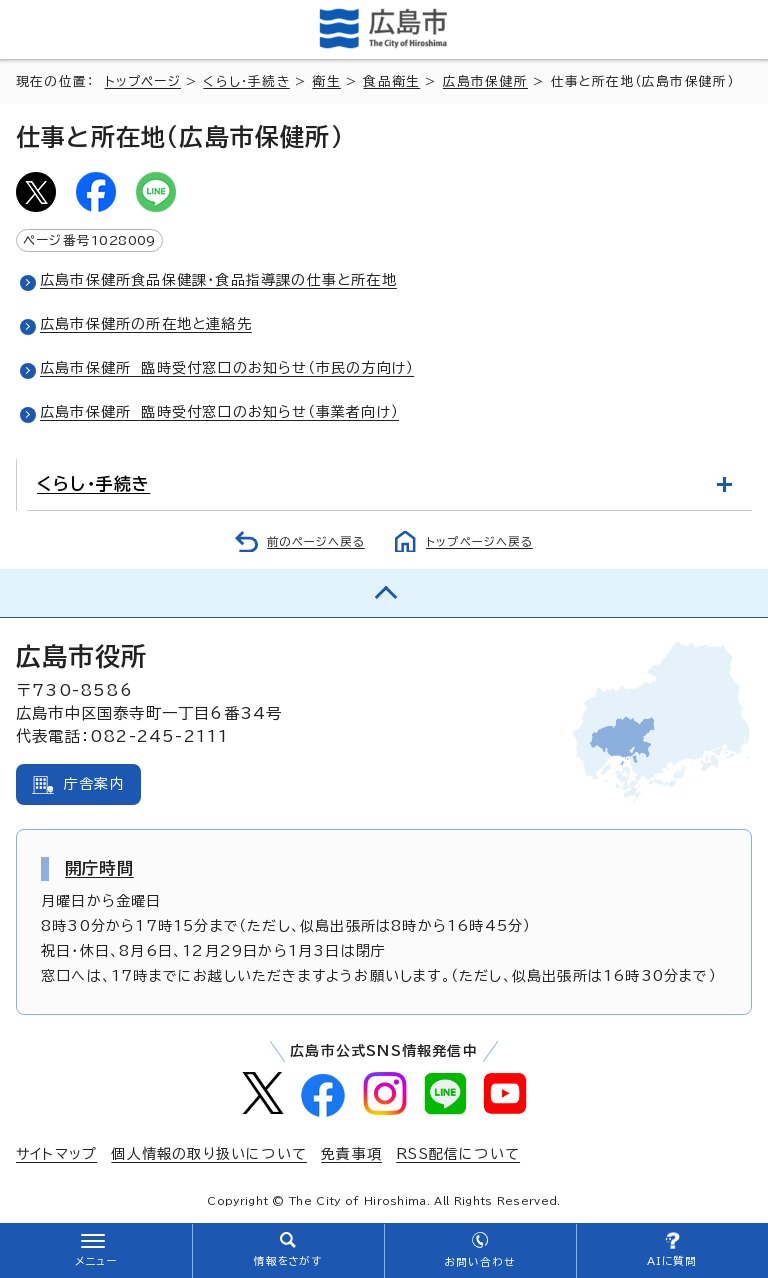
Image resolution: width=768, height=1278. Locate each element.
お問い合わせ (479, 1262)
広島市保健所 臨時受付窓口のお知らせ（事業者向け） (219, 412)
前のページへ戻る (316, 541)
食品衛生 (391, 81)
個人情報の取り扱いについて (209, 1154)
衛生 (326, 81)
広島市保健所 (485, 81)
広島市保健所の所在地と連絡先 (146, 324)
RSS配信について (458, 1154)
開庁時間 (99, 868)
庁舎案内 (94, 784)
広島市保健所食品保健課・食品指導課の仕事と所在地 (218, 280)
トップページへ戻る (479, 541)
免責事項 (351, 1154)
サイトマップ (56, 1154)
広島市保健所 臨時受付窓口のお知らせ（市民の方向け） (227, 368)
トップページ (143, 81)
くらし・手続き (246, 81)
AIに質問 (672, 1261)
